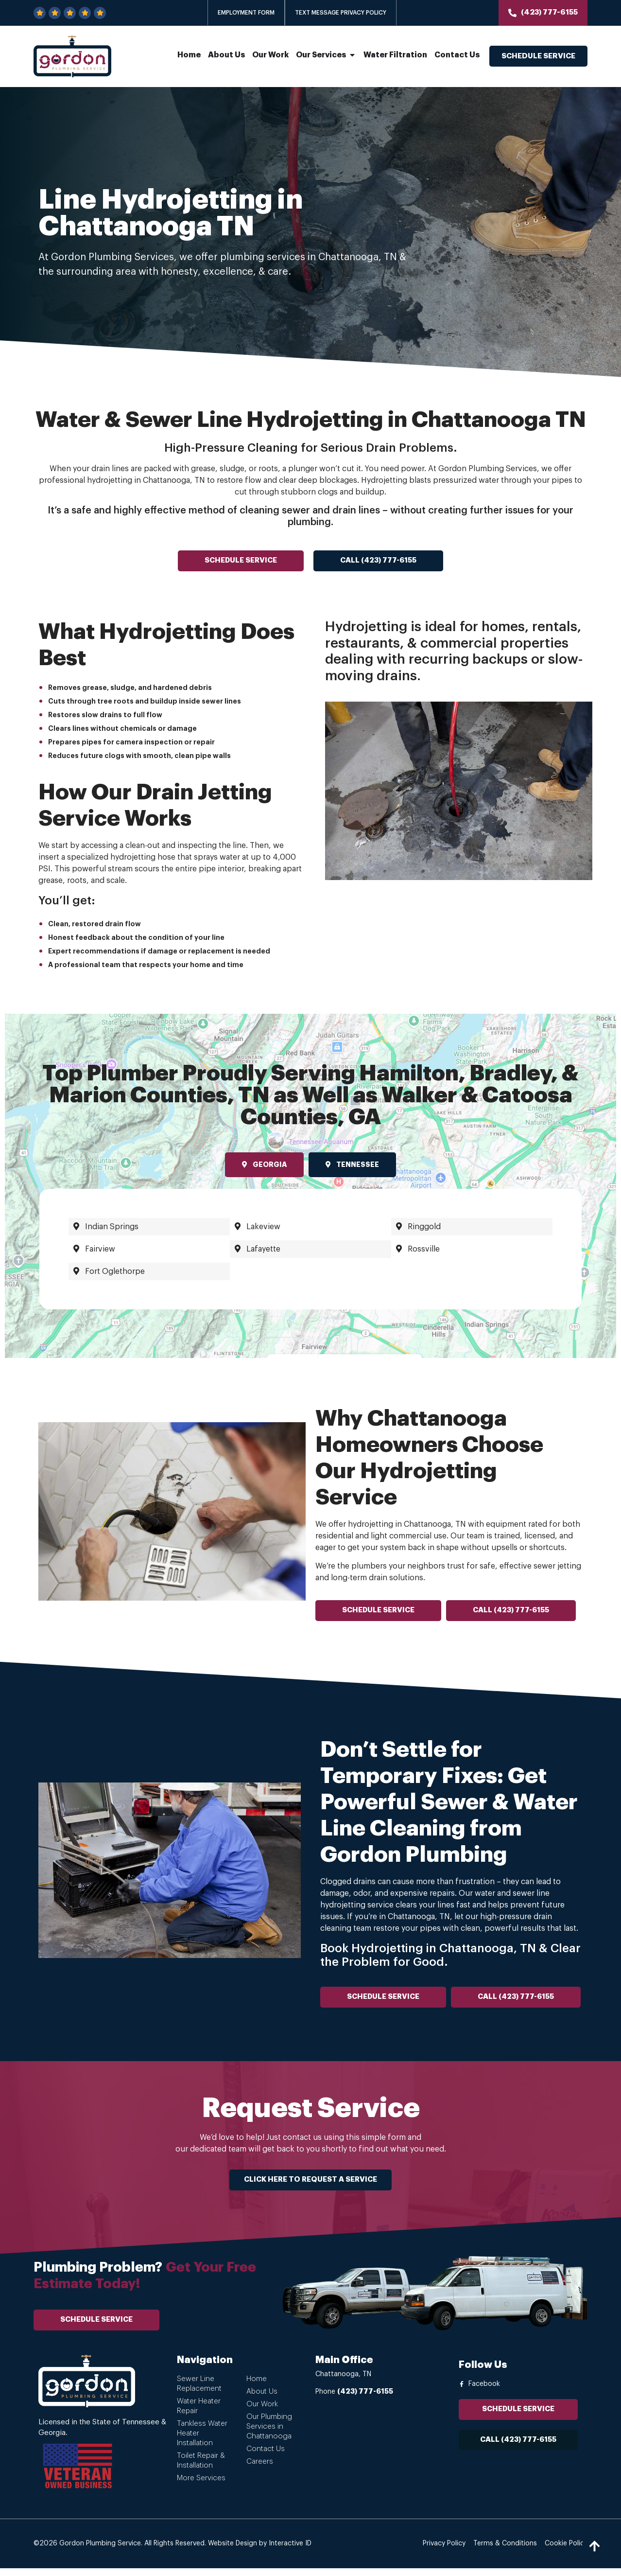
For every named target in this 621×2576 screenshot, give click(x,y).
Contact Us (265, 2456)
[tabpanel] (310, 1249)
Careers (259, 2469)
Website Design (232, 2551)
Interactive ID (290, 2551)
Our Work (262, 2412)
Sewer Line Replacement (199, 2391)
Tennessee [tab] (352, 1164)
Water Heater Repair (199, 2413)
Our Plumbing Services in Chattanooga (269, 2434)
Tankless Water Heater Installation (202, 2441)
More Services (201, 2485)
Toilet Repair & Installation (201, 2468)
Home (256, 2386)
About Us (261, 2399)
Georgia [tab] (264, 1164)
